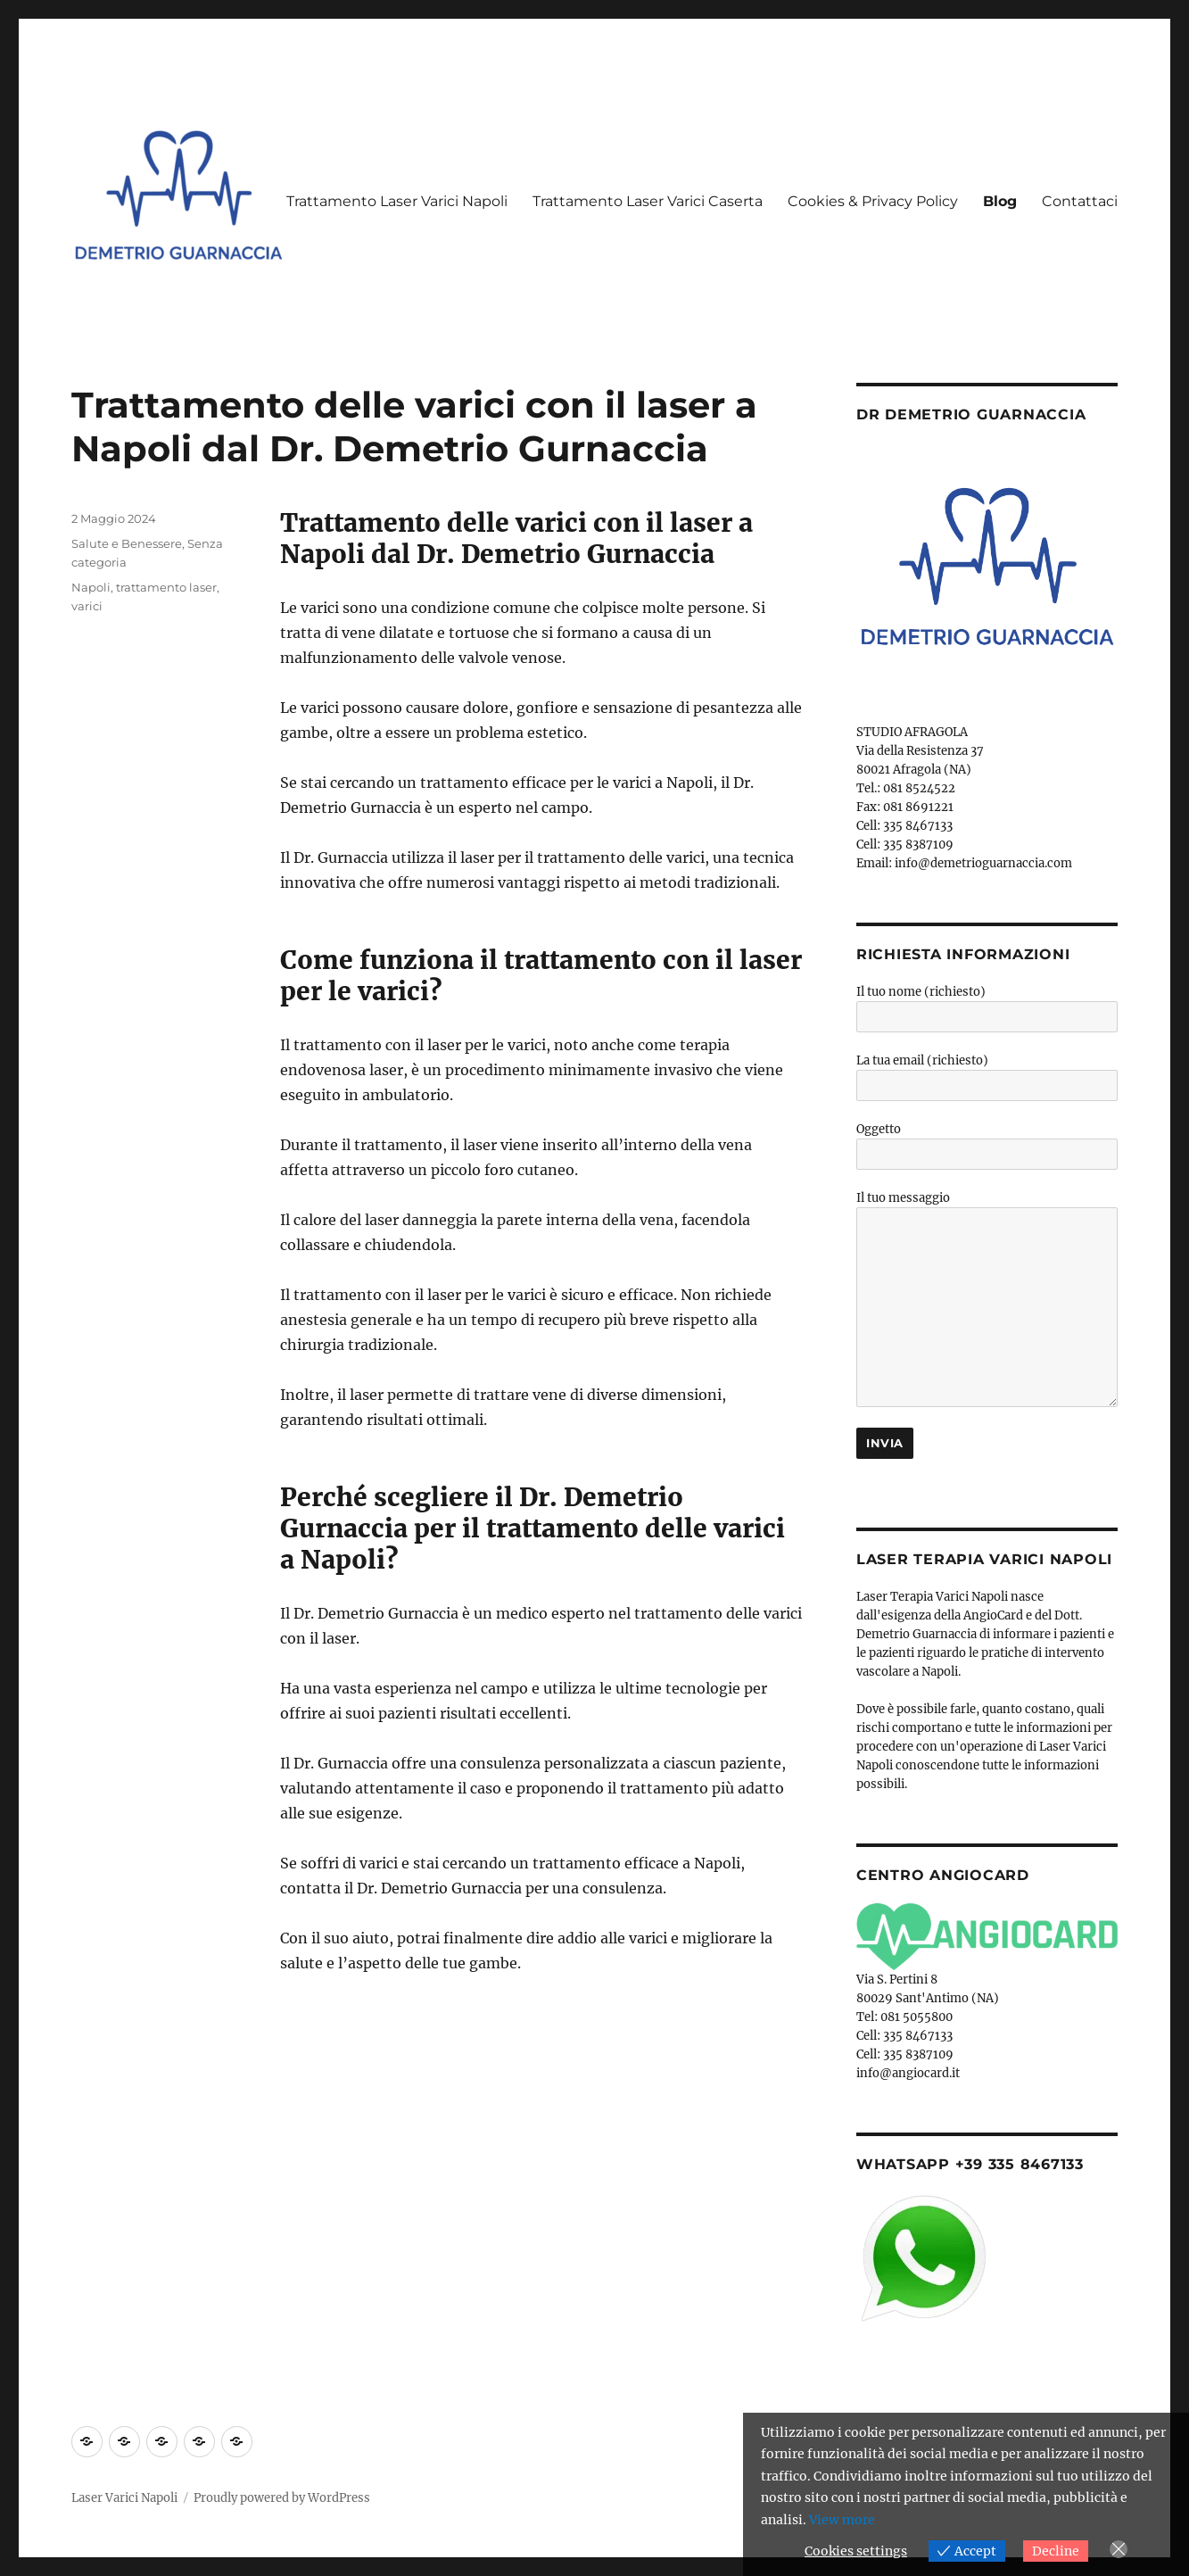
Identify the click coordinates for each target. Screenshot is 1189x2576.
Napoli (91, 587)
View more (842, 2520)
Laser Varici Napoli (124, 2498)
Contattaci (1080, 201)
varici (87, 606)
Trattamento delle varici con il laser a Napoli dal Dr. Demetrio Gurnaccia (414, 426)
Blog (1000, 201)
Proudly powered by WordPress (282, 2498)
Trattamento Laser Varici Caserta (648, 201)
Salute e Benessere (126, 543)
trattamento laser (166, 587)
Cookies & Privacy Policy (873, 201)
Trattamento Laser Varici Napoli (397, 201)
